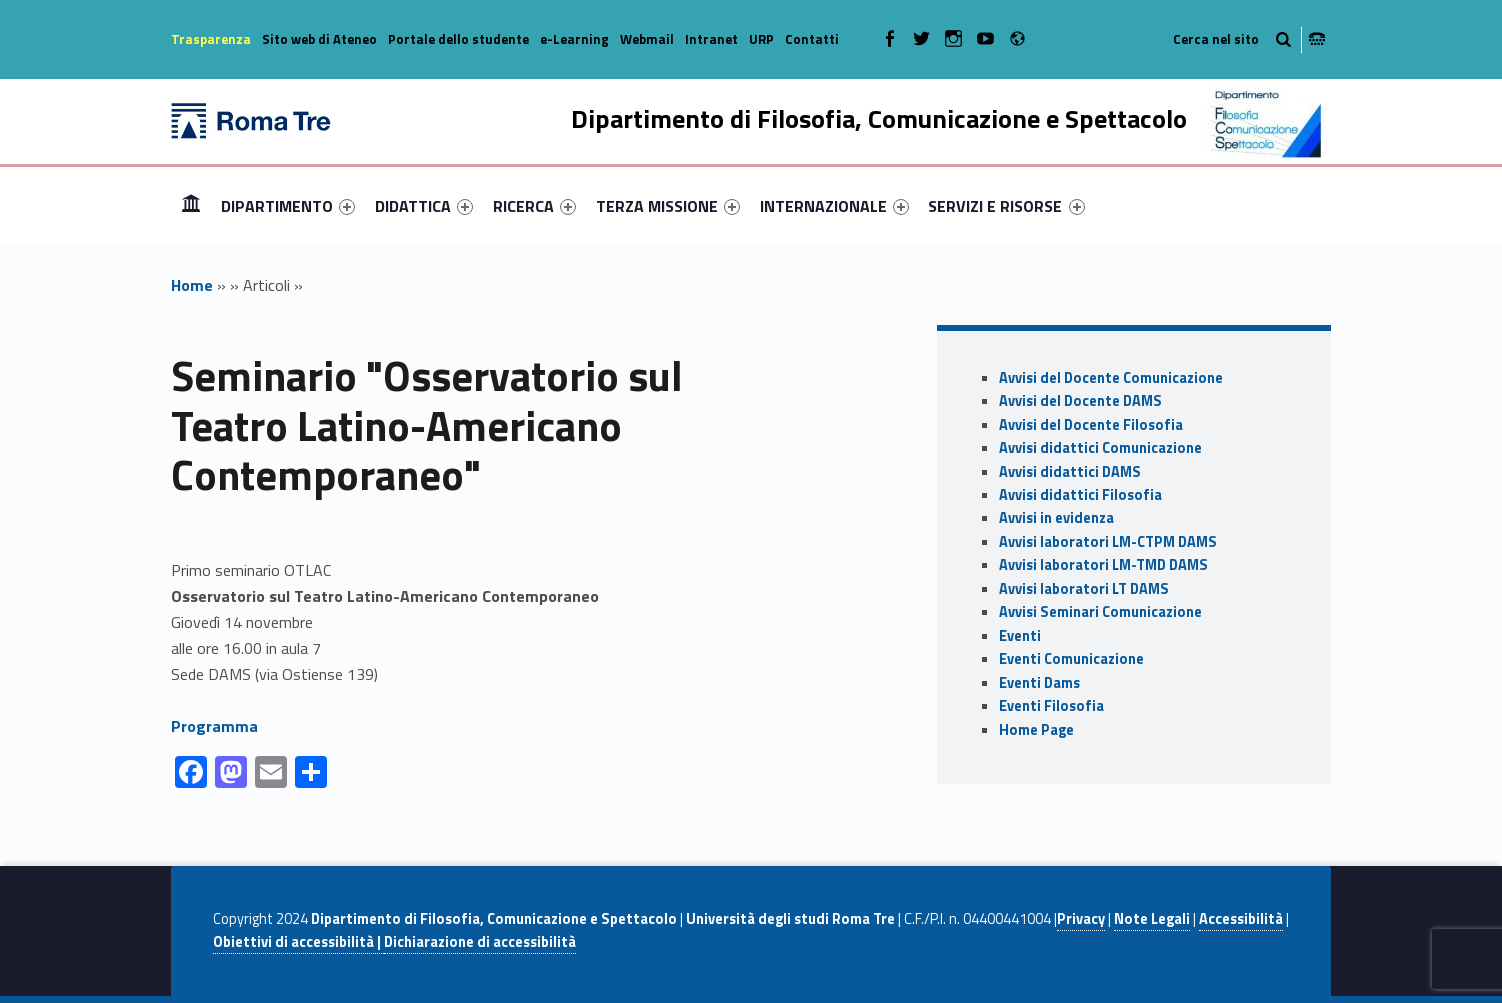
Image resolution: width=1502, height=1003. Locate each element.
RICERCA (534, 206)
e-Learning (574, 39)
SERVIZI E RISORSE (1006, 206)
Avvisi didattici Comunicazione (1100, 448)
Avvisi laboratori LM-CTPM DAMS (1108, 542)
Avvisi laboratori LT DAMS (1084, 589)
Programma (214, 726)
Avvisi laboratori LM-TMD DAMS (1103, 565)
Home (191, 205)
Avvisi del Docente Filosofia (1091, 425)
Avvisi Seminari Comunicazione (1100, 612)
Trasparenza (211, 39)
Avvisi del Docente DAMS (1080, 401)
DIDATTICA (424, 206)
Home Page (1036, 730)
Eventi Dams (1039, 683)
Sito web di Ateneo (319, 39)
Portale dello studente (458, 39)
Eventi (1020, 636)
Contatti (812, 39)
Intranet (711, 39)
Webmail (647, 39)
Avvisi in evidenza (1056, 518)
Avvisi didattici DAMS (1070, 472)
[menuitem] (191, 206)
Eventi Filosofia (1051, 706)
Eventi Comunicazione (1071, 659)
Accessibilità (1241, 919)
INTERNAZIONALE (834, 206)
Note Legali (1152, 919)
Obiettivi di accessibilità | (298, 942)
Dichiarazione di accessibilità (480, 942)
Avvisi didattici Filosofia (1080, 495)
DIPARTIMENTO (288, 206)
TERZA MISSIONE (668, 206)
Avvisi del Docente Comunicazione (1111, 378)
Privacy (1081, 919)
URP (761, 39)
